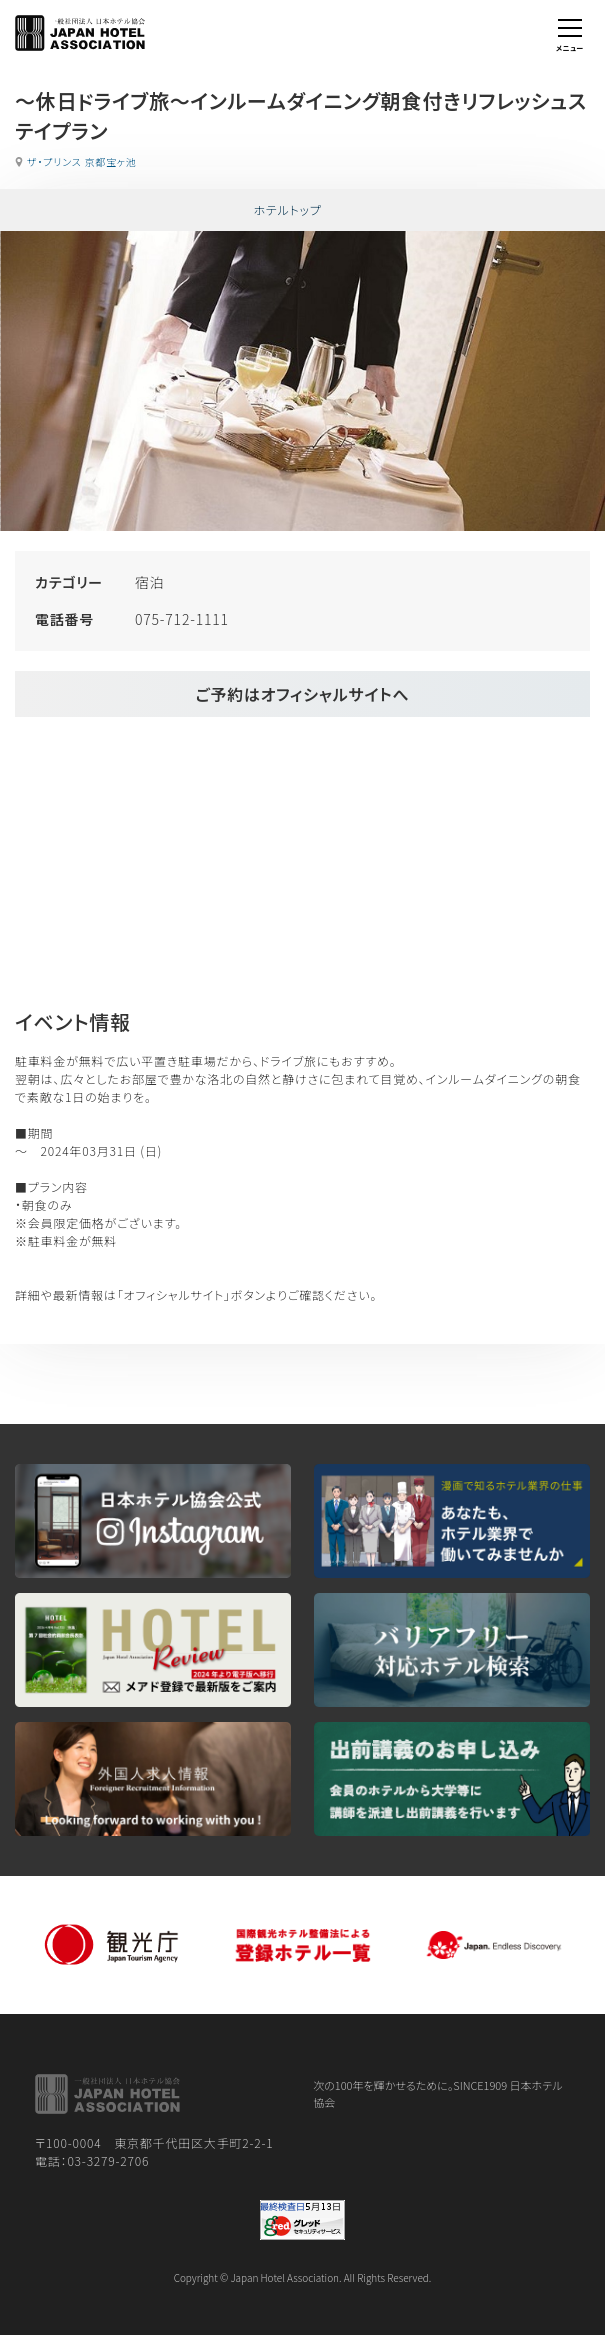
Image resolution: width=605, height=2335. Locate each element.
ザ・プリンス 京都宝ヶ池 (82, 161)
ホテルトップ (287, 209)
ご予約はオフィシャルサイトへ (302, 694)
